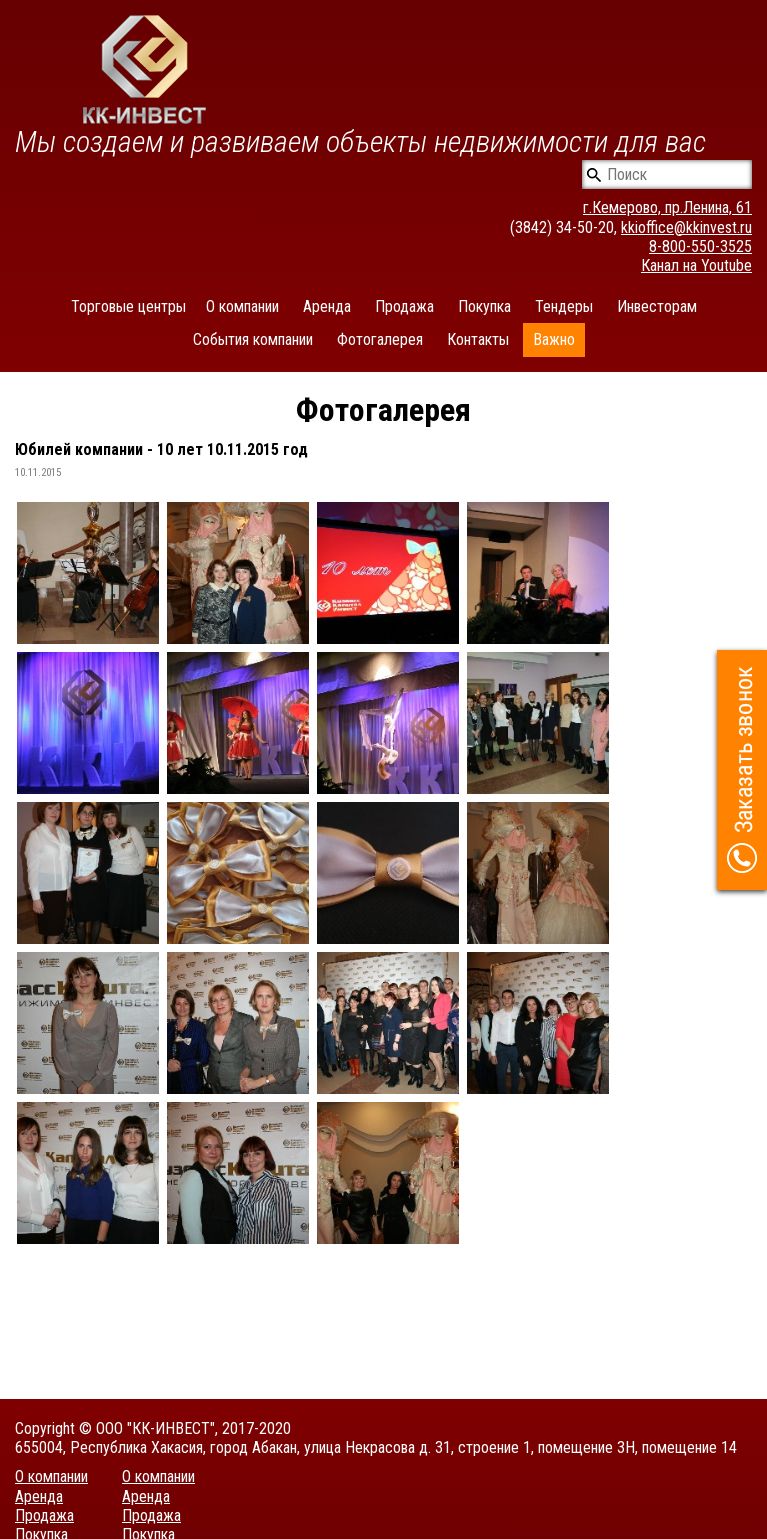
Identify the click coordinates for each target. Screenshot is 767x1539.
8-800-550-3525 (700, 246)
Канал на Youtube (696, 265)
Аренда (327, 306)
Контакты (478, 339)
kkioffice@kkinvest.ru (686, 227)
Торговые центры (128, 306)
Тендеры (564, 306)
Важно (554, 339)
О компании (242, 306)
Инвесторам (657, 306)
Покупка (484, 306)
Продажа (404, 306)
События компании (253, 339)
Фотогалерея (380, 339)
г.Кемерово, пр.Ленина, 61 (667, 207)
